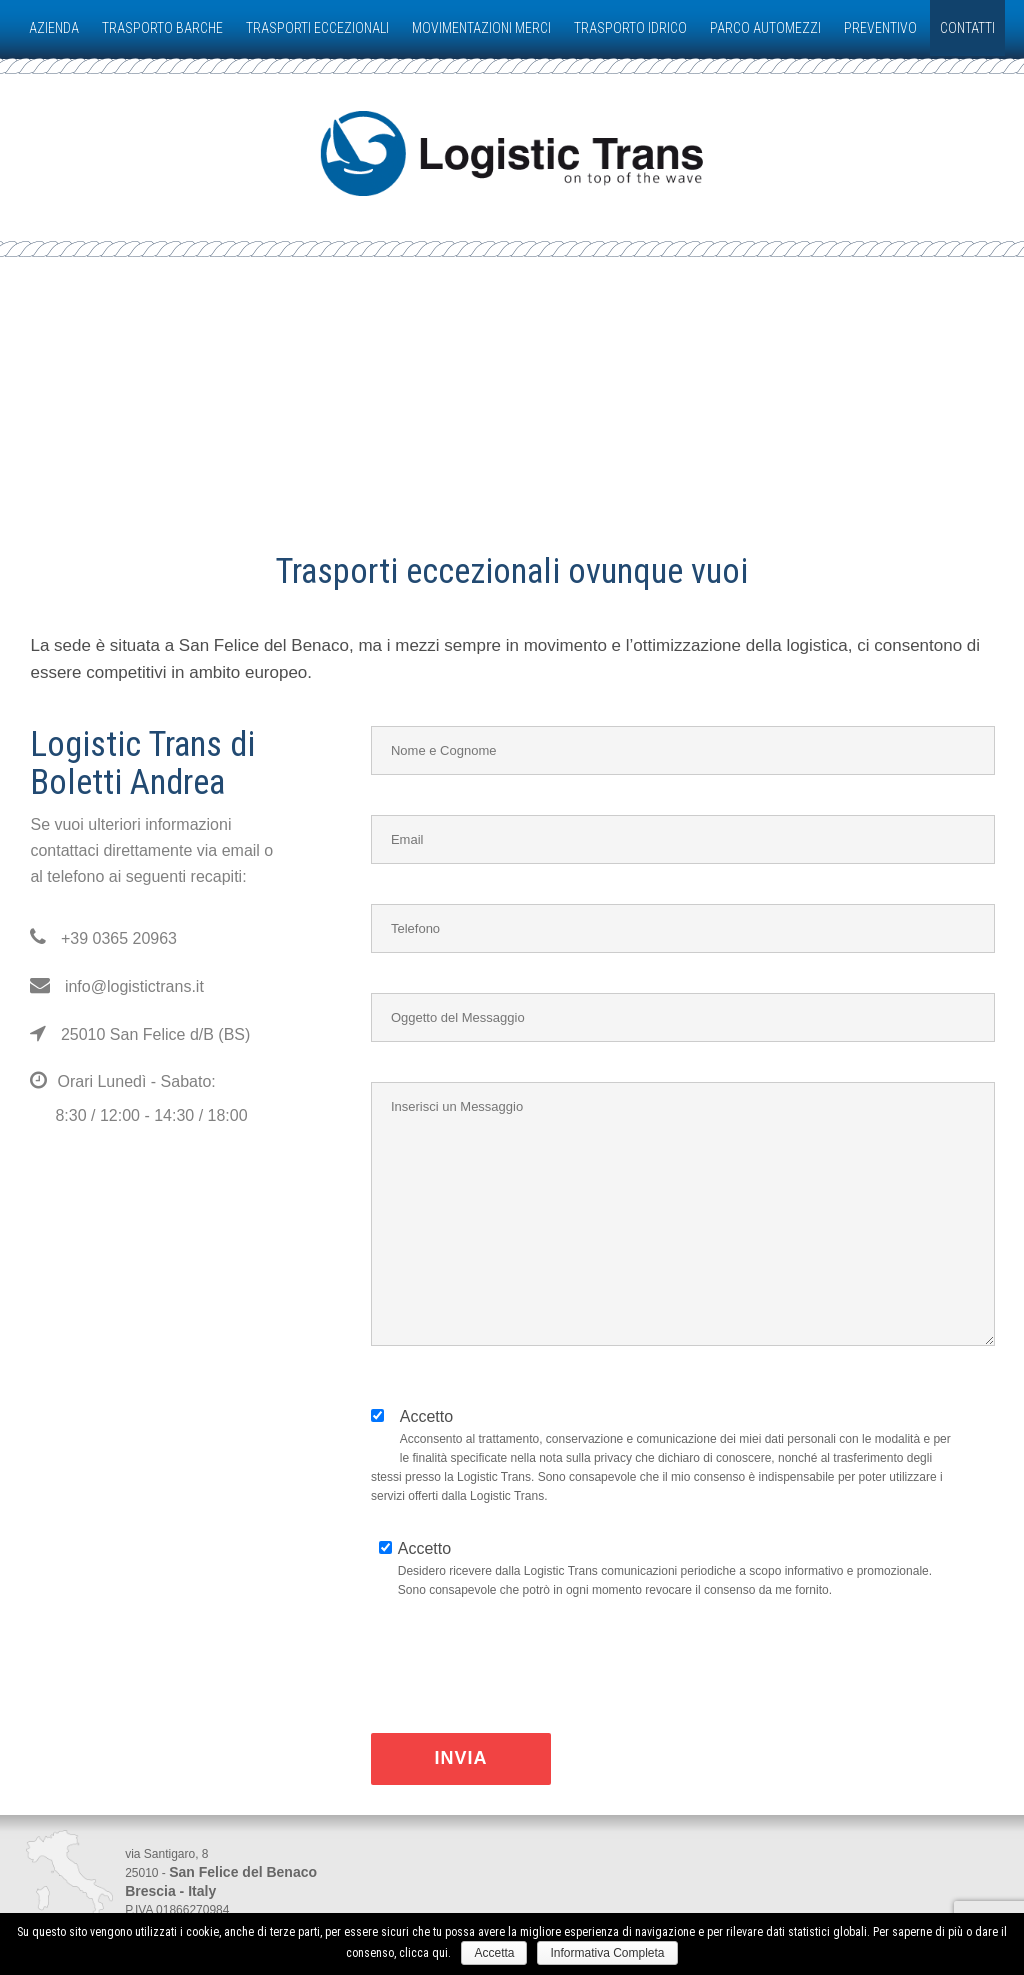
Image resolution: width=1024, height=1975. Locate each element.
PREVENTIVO (880, 28)
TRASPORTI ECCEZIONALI (317, 28)
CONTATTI (967, 28)
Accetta (494, 1953)
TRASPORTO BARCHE (162, 28)
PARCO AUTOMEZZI (765, 28)
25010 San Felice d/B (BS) (140, 1034)
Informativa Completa (607, 1953)
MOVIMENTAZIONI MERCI (481, 28)
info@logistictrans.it (116, 986)
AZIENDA (54, 28)
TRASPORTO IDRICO (630, 28)
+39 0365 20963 (103, 938)
